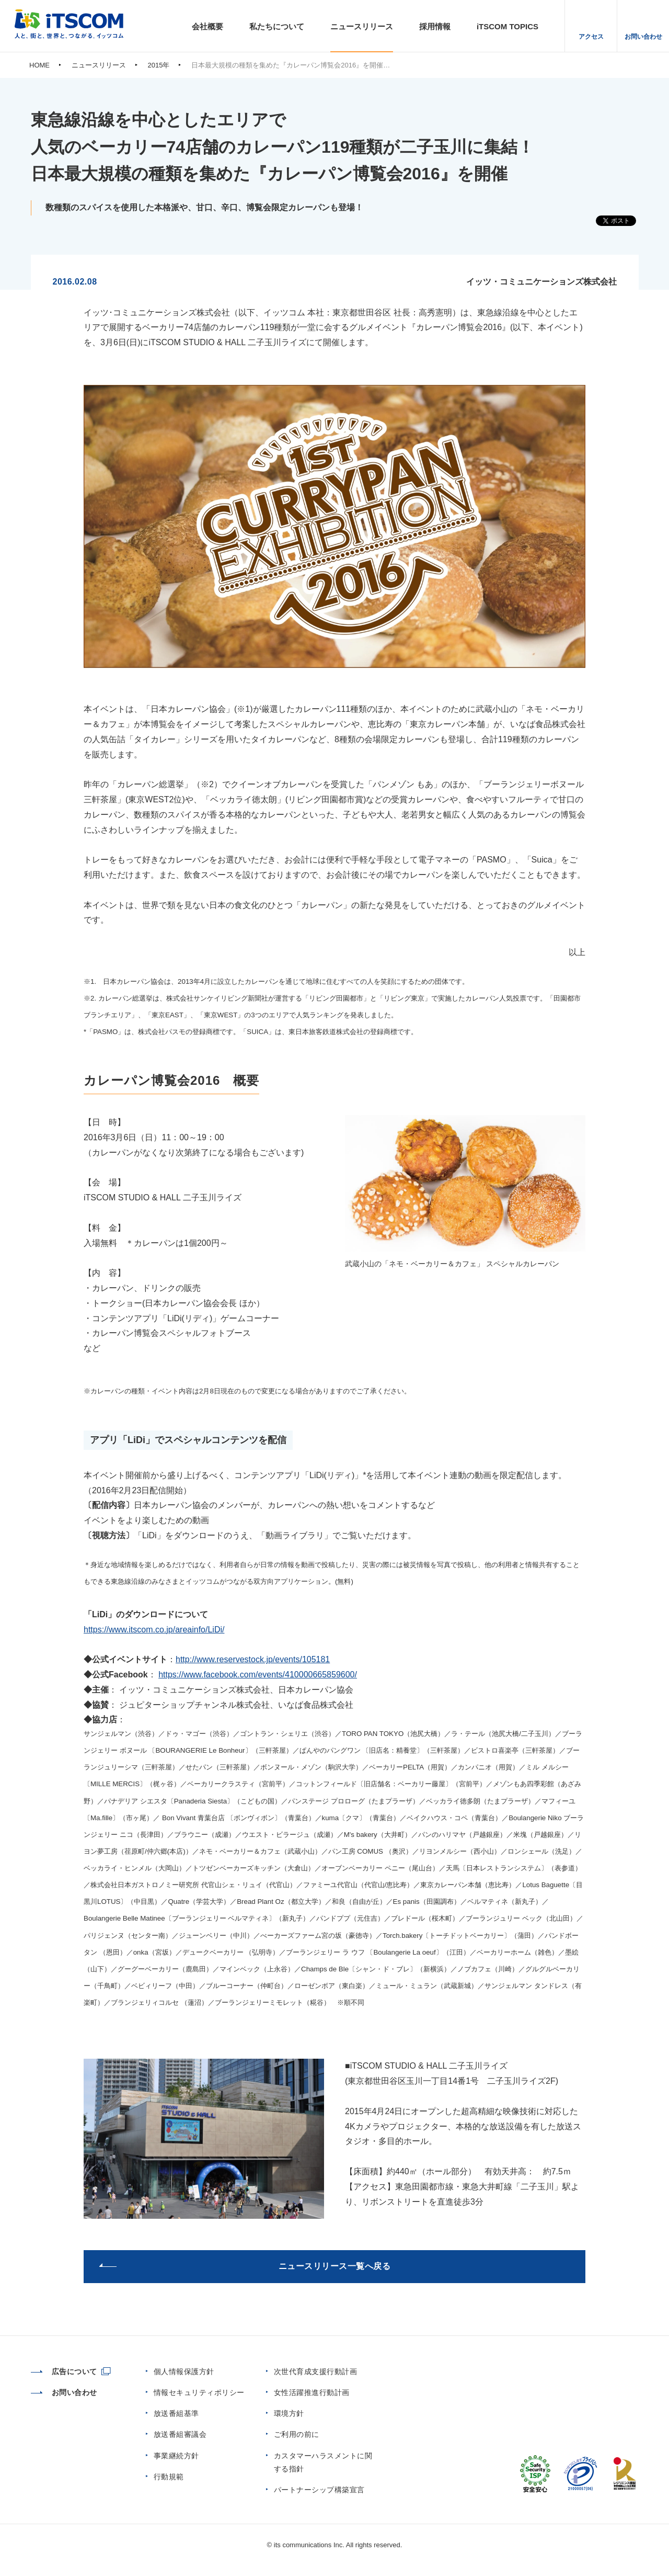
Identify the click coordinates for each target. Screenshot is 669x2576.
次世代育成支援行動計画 (315, 2371)
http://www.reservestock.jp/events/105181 (253, 1659)
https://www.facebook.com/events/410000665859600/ (257, 1674)
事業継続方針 (176, 2456)
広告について (64, 2371)
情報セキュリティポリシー (199, 2392)
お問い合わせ (643, 36)
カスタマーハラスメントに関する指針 (323, 2462)
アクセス (591, 36)
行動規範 (169, 2476)
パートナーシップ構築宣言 (319, 2490)
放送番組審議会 (180, 2434)
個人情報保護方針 (184, 2371)
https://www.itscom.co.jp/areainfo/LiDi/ (154, 1629)
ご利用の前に (296, 2434)
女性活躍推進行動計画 (312, 2392)
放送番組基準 (176, 2413)
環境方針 (289, 2413)
